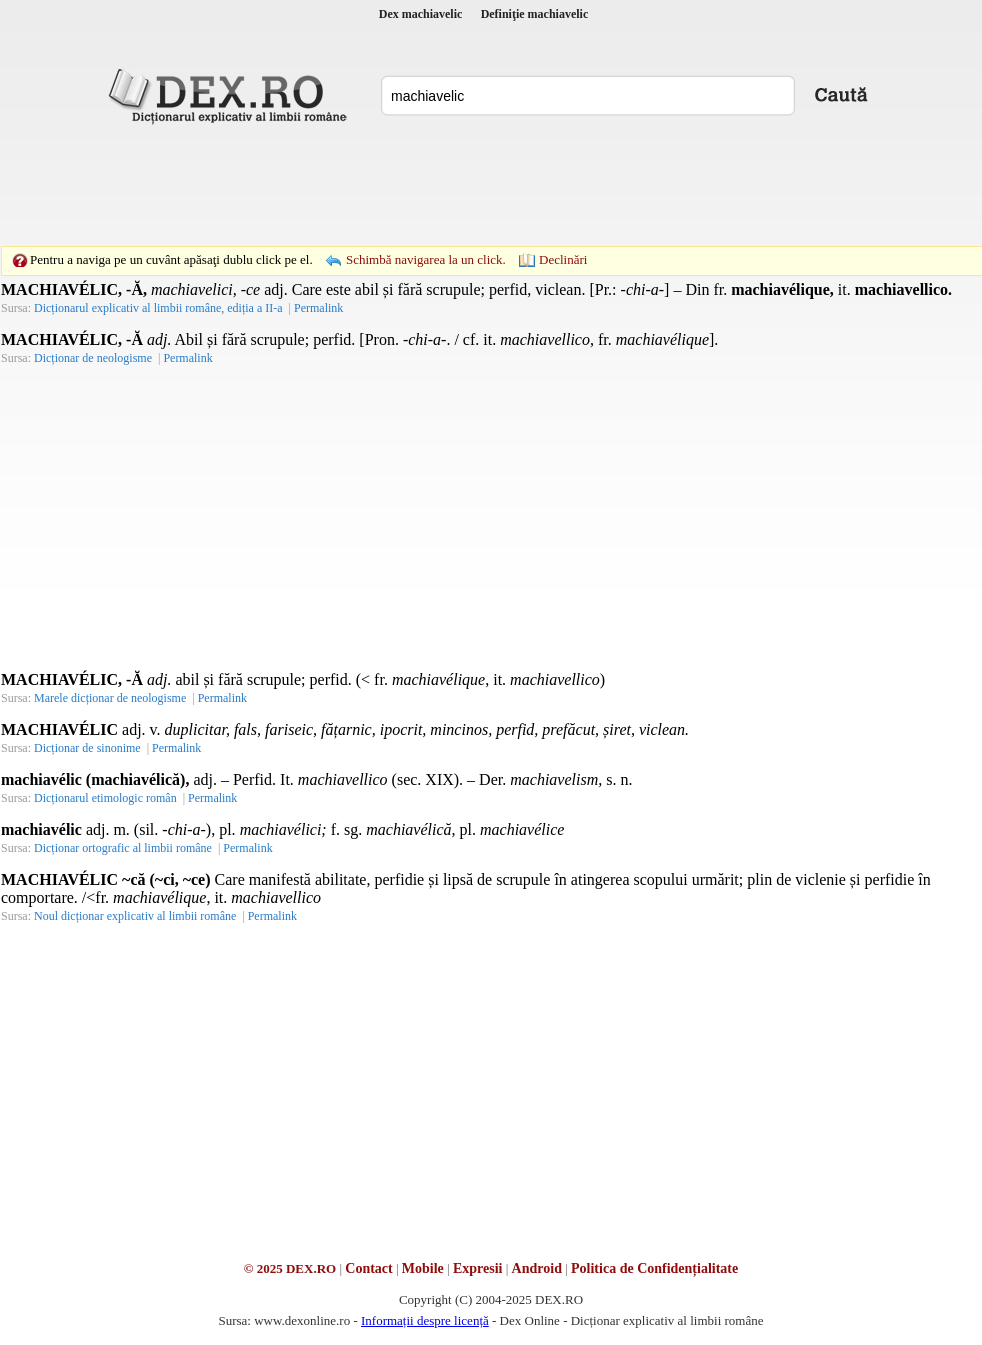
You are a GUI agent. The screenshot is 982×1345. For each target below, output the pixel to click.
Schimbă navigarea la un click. (426, 259)
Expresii (478, 1268)
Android (537, 1268)
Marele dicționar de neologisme (110, 698)
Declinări (563, 259)
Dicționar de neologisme (93, 358)
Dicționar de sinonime (87, 748)
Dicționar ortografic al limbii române (123, 848)
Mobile (423, 1268)
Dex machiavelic (421, 14)
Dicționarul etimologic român (105, 798)
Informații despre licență (425, 1320)
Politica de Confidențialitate (654, 1268)
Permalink (222, 698)
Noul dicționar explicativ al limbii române (135, 916)
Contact (368, 1268)
